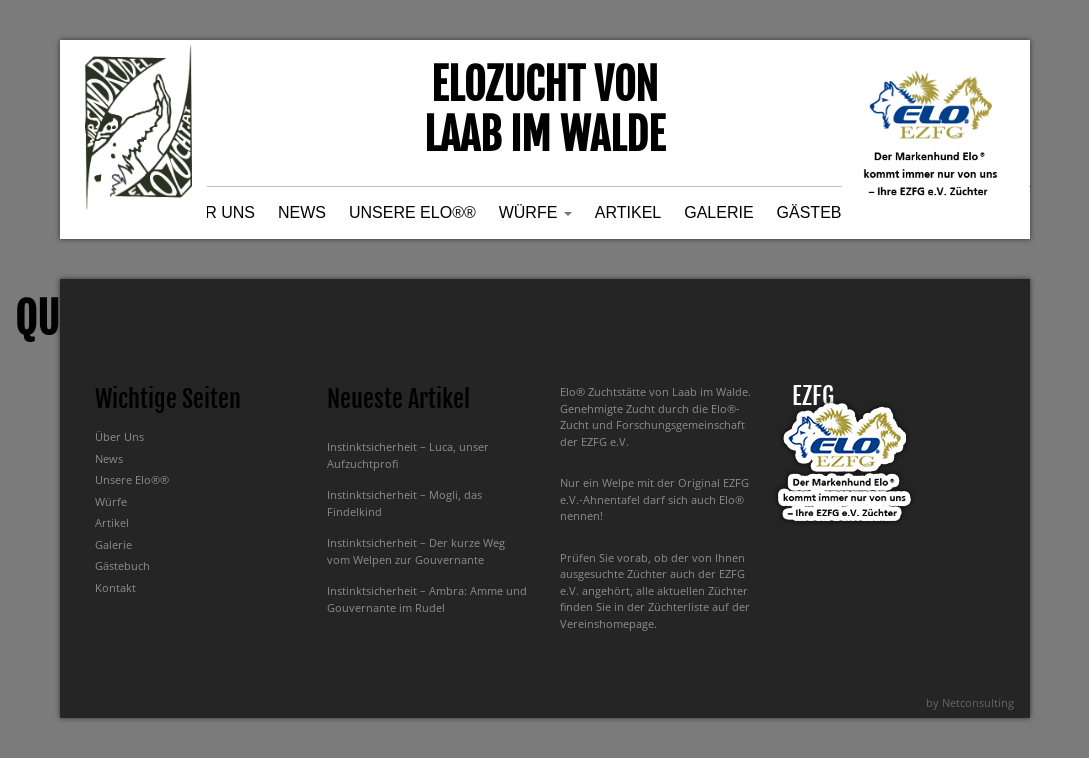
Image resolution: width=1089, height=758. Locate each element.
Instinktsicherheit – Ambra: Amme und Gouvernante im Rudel (427, 599)
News (302, 212)
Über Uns (213, 212)
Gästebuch (827, 212)
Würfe (535, 212)
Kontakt (115, 587)
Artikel (628, 212)
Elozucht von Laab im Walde (544, 110)
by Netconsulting (970, 702)
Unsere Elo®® (412, 212)
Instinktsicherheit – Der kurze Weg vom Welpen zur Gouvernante (416, 551)
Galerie (718, 212)
